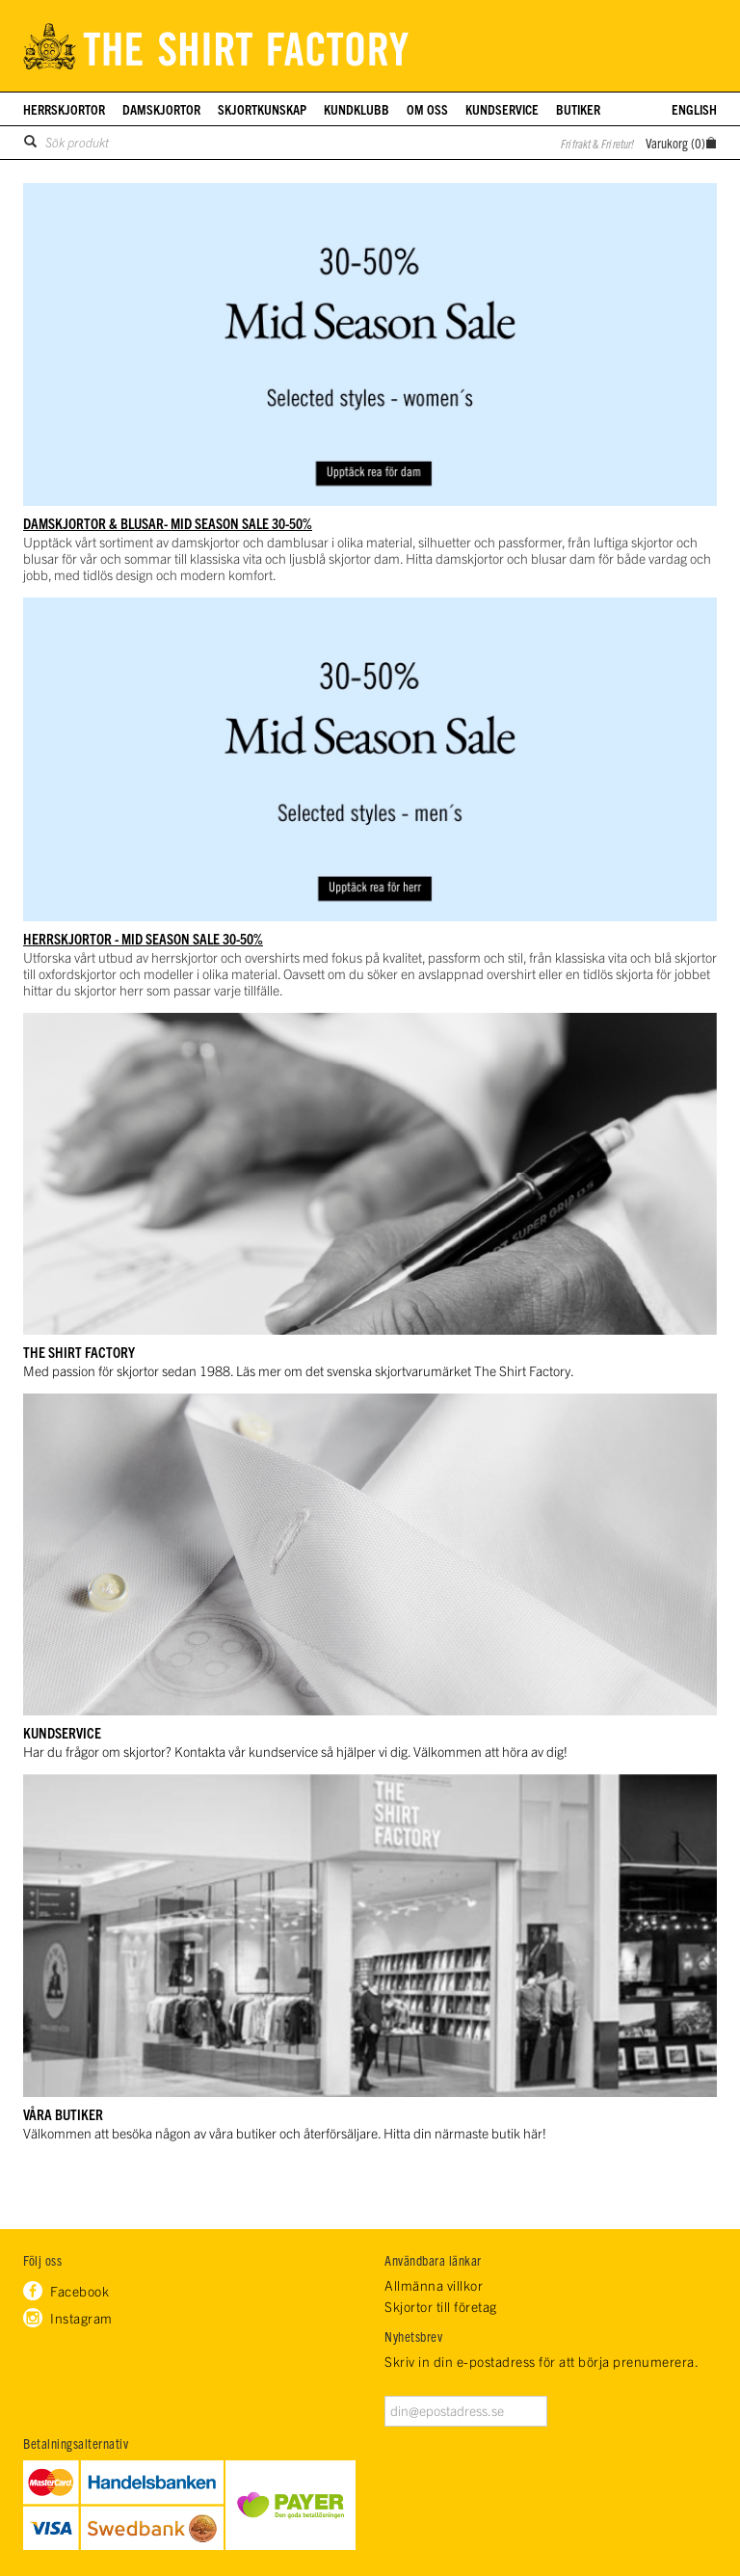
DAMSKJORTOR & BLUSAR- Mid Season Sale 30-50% (167, 523)
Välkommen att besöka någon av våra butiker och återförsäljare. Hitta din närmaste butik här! (284, 2132)
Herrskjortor (64, 109)
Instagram (81, 2317)
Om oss (427, 109)
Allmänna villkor (433, 2285)
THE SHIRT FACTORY (79, 1351)
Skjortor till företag (440, 2306)
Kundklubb (356, 109)
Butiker (578, 109)
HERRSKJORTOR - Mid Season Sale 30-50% (143, 938)
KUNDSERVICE (62, 1732)
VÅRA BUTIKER (63, 2114)
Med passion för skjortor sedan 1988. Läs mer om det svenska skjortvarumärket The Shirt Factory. (298, 1370)
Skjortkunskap (262, 109)
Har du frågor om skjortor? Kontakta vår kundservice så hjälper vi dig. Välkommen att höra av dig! (295, 1751)
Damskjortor (161, 109)
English (694, 109)
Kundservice (502, 109)
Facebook (79, 2290)
